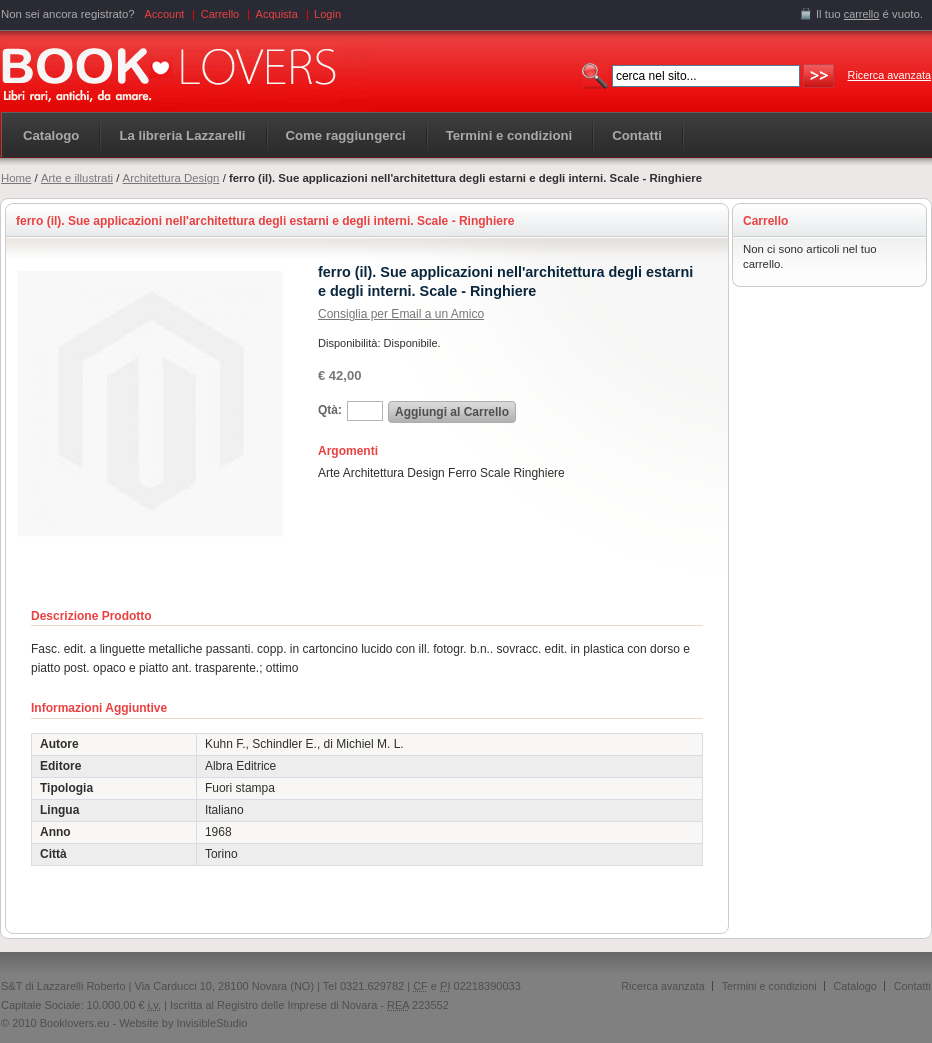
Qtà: (330, 410)
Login (327, 14)
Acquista (277, 14)
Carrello (220, 14)
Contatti (912, 986)
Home (16, 178)
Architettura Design (171, 178)
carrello (862, 14)
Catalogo (51, 135)
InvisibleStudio (211, 1023)
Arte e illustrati (77, 178)
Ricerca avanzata (889, 75)
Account (165, 14)
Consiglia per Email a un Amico (401, 314)
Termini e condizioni (769, 986)
